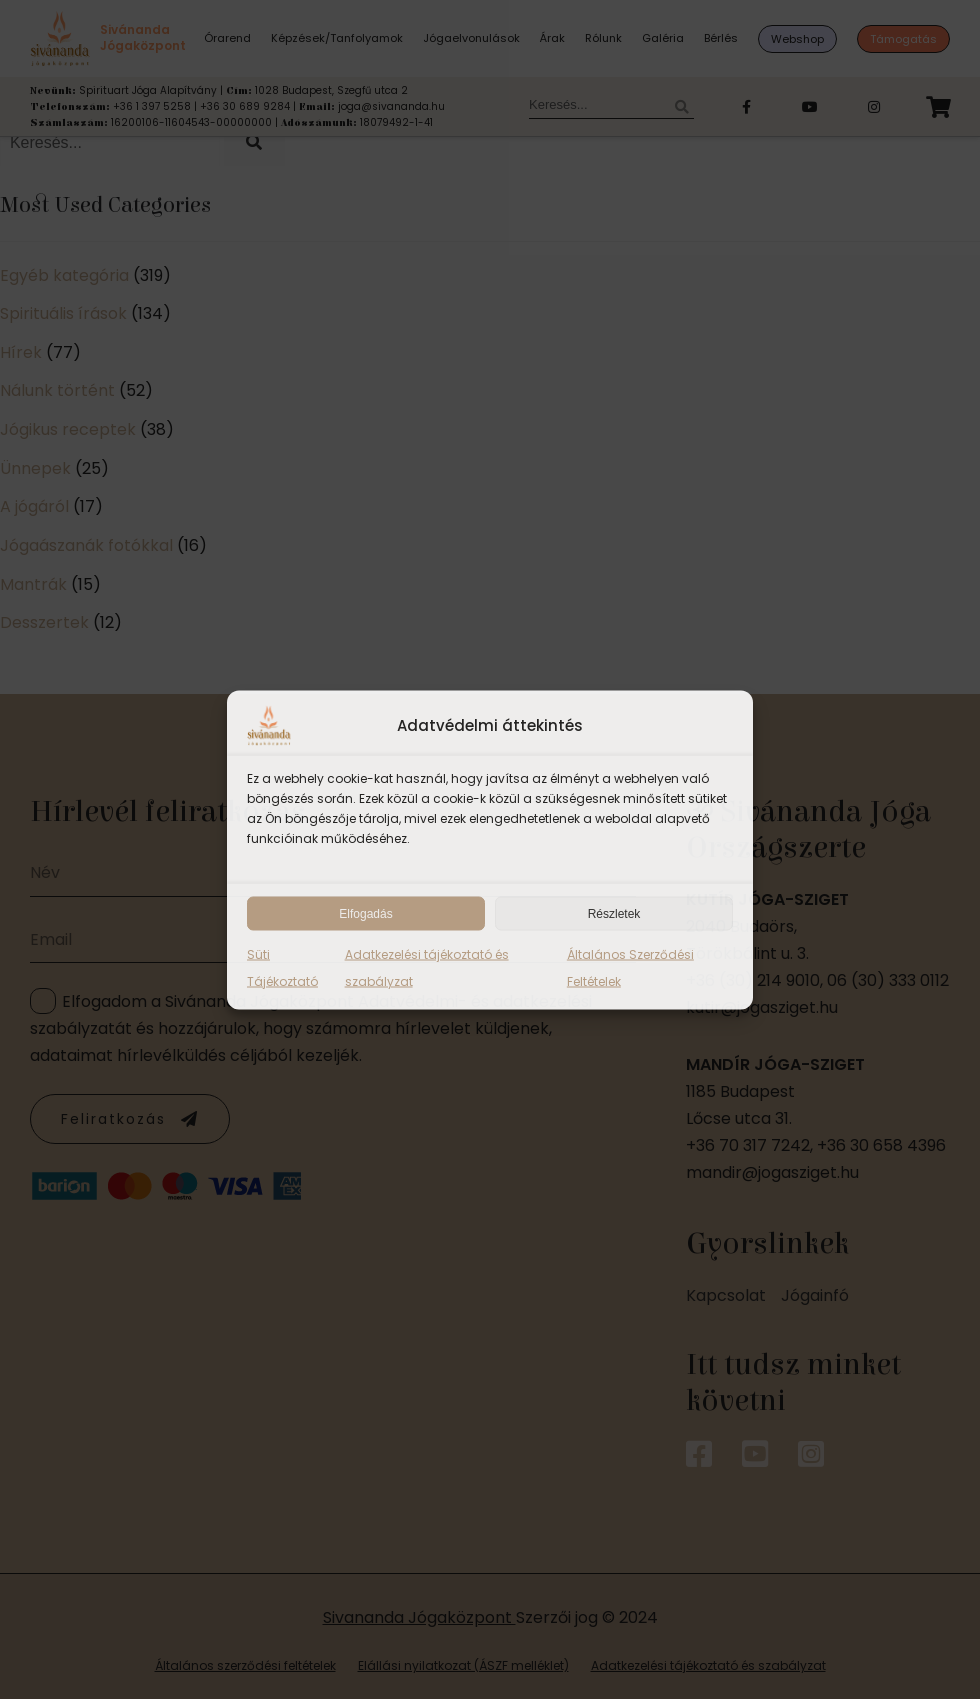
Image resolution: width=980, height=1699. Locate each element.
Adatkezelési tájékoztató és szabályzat (427, 967)
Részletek (614, 913)
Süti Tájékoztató (282, 967)
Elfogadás (365, 913)
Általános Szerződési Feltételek (630, 967)
